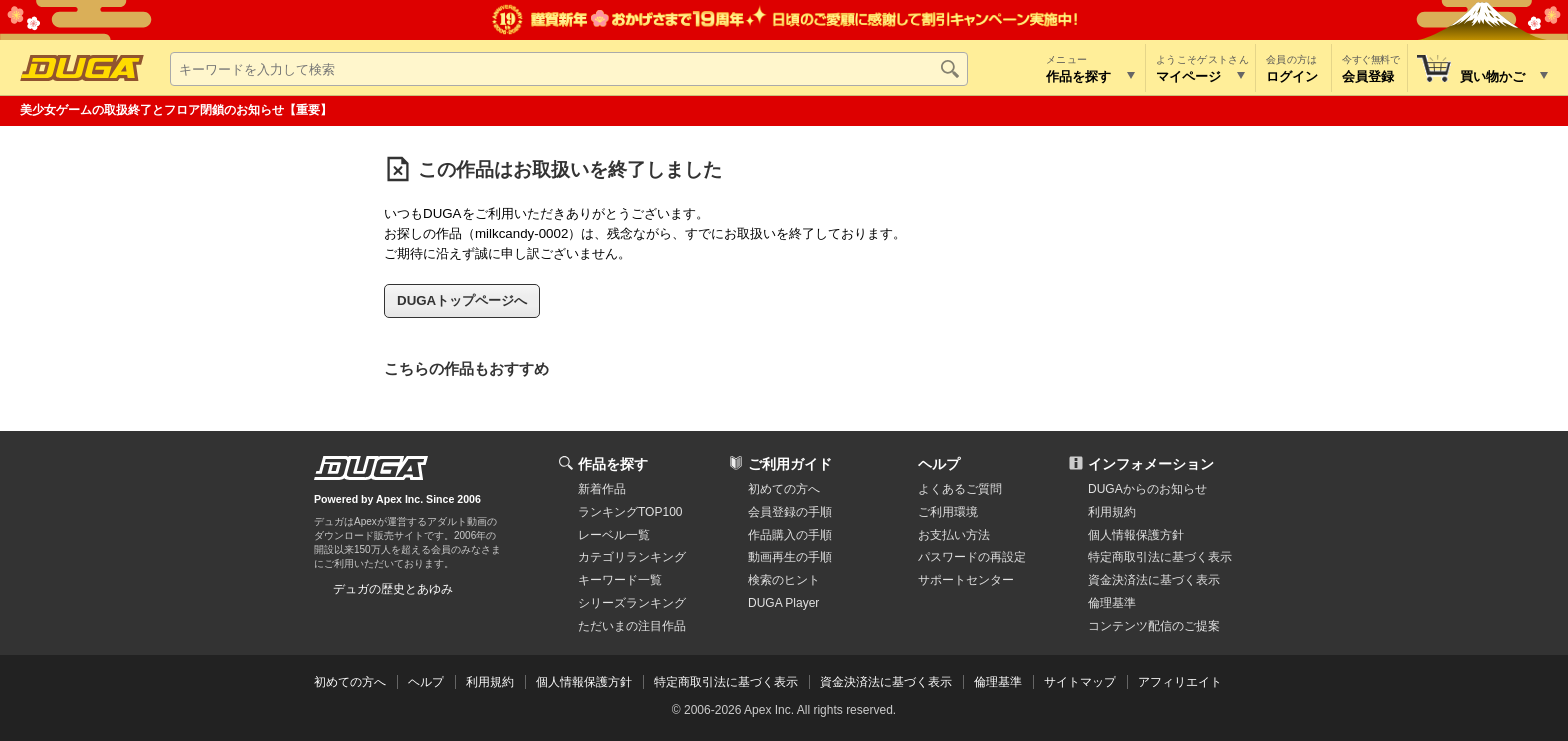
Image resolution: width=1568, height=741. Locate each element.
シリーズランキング (632, 603)
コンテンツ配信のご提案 (1154, 626)
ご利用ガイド (790, 464)
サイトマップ (1080, 682)
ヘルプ (939, 464)
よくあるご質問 (960, 489)
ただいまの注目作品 (632, 626)
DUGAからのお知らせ (1147, 489)
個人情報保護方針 (1136, 535)
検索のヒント (784, 580)
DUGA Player (783, 603)
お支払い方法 (954, 535)
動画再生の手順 (790, 557)
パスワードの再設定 (972, 557)
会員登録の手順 (790, 512)
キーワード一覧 (620, 580)
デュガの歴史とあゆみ (393, 589)
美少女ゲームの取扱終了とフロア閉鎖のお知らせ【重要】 (176, 110)
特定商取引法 (1160, 557)
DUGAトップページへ (462, 300)
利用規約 (1112, 512)
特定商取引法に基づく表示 (726, 682)
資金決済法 (1154, 580)
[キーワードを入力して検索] (569, 69)
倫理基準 (1112, 603)
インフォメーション (1151, 464)
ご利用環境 (948, 512)
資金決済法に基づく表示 (886, 682)
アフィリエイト (1180, 682)
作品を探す (613, 464)
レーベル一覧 (614, 535)
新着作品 (602, 489)
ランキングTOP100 (630, 512)
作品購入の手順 (790, 535)
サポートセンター (966, 580)
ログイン (1292, 76)
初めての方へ (784, 489)
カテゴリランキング (632, 557)
